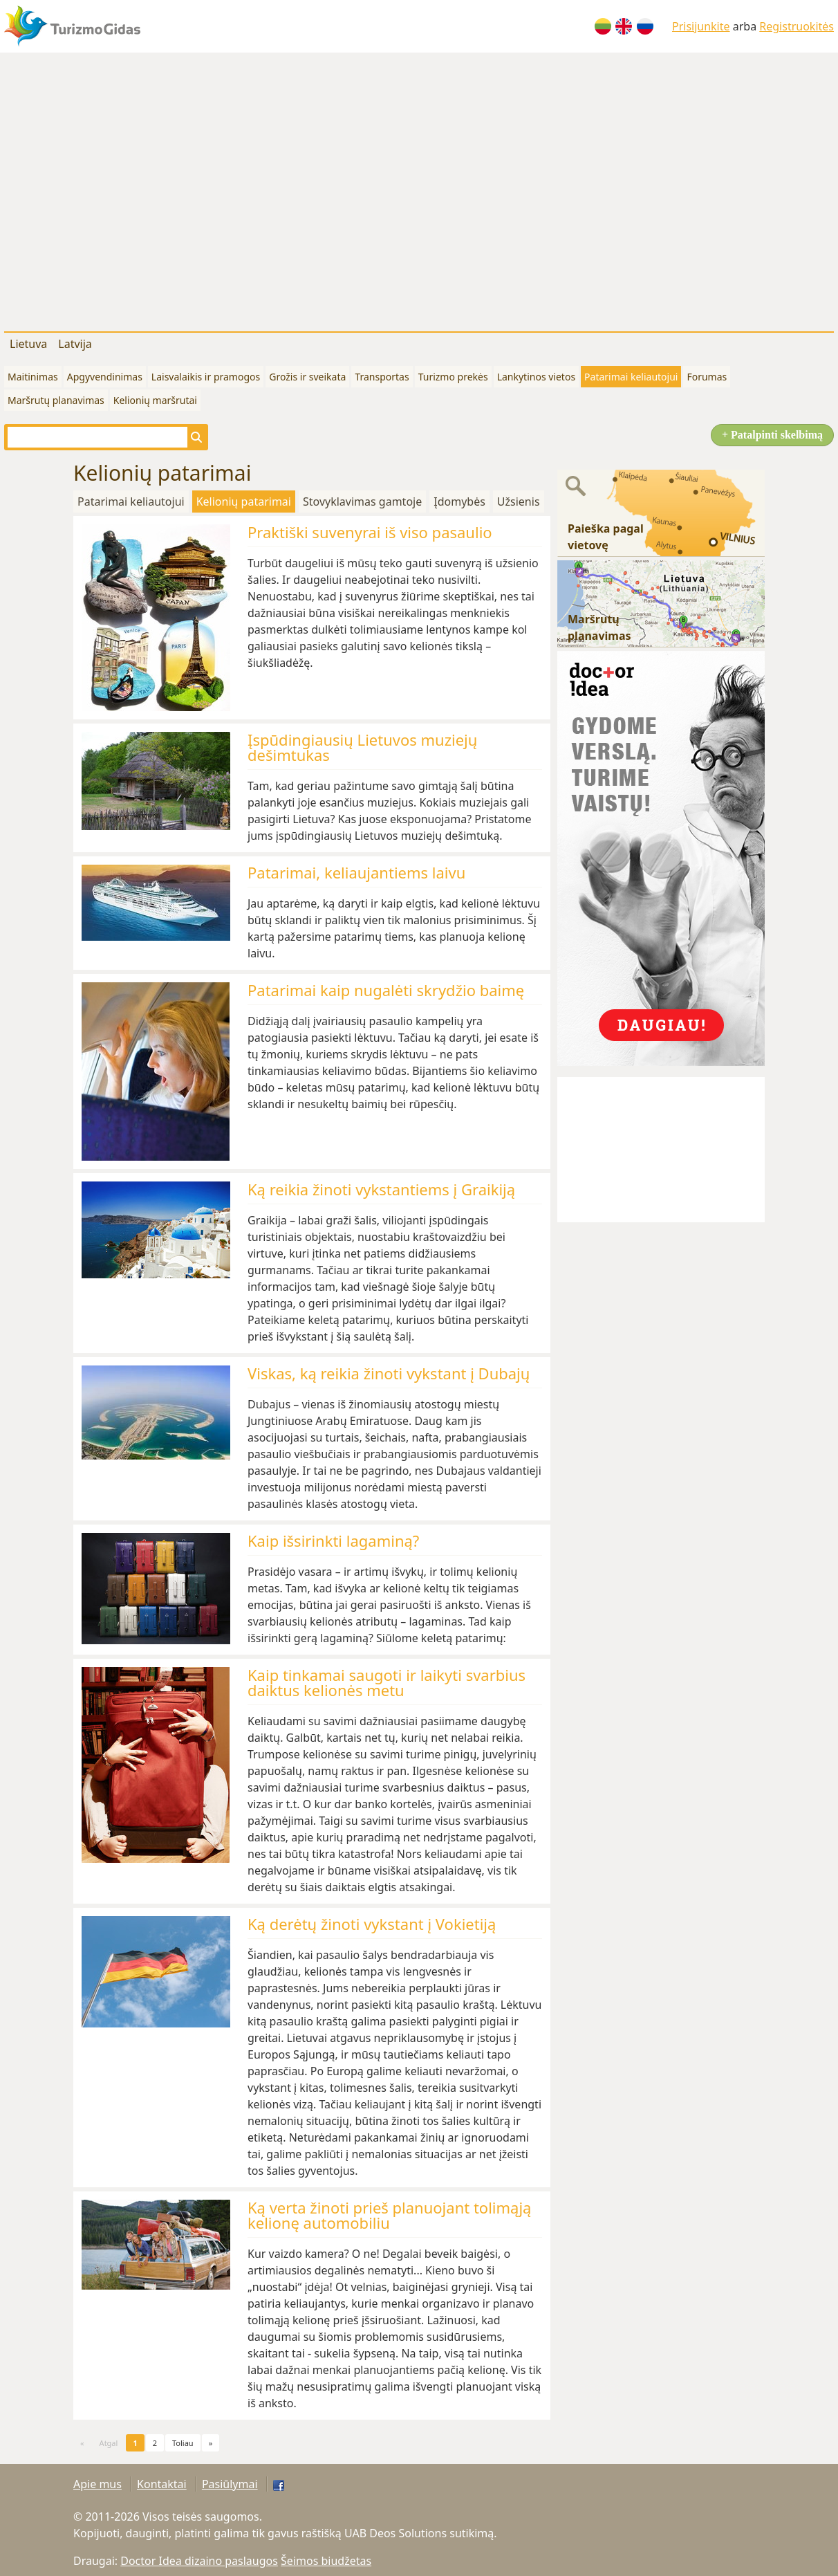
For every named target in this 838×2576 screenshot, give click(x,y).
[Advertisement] (129, 189)
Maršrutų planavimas (56, 400)
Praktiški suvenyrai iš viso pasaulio (370, 532)
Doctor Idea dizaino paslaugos (199, 2560)
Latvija (75, 343)
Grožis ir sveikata (307, 376)
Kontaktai (162, 2484)
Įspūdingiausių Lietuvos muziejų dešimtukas (362, 747)
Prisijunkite (701, 26)
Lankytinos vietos (536, 376)
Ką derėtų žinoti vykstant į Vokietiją (372, 1923)
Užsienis (518, 501)
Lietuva (28, 343)
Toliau (183, 2443)
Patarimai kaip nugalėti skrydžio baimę (386, 989)
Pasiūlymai (230, 2484)
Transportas (382, 376)
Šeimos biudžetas (326, 2560)
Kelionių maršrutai (155, 400)
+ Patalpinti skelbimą (772, 435)
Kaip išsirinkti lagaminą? (333, 1540)
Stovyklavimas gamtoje (362, 501)
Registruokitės (796, 26)
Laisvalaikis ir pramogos (205, 376)
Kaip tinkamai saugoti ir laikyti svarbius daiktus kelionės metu (386, 1682)
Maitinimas (33, 376)
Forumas (707, 376)
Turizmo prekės (453, 376)
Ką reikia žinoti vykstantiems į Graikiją (381, 1189)
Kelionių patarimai (243, 501)
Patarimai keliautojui (631, 376)
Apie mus (97, 2484)
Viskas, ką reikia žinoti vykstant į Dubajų (389, 1373)
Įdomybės (459, 501)
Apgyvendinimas (104, 376)
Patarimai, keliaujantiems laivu (356, 872)
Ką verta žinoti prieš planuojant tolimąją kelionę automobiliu (389, 2215)
